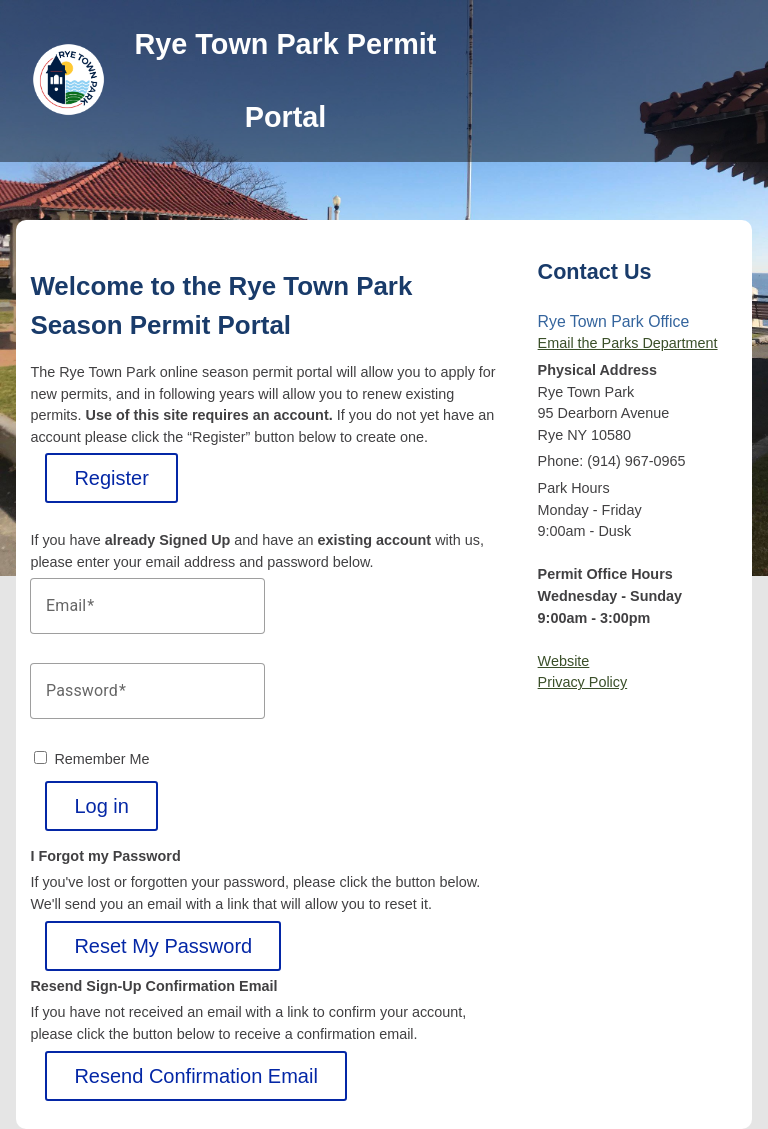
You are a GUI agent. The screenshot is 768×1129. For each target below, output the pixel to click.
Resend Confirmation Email (195, 1076)
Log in (101, 806)
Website (564, 661)
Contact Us (595, 271)
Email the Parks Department (628, 343)
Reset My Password (163, 946)
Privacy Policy (583, 682)
